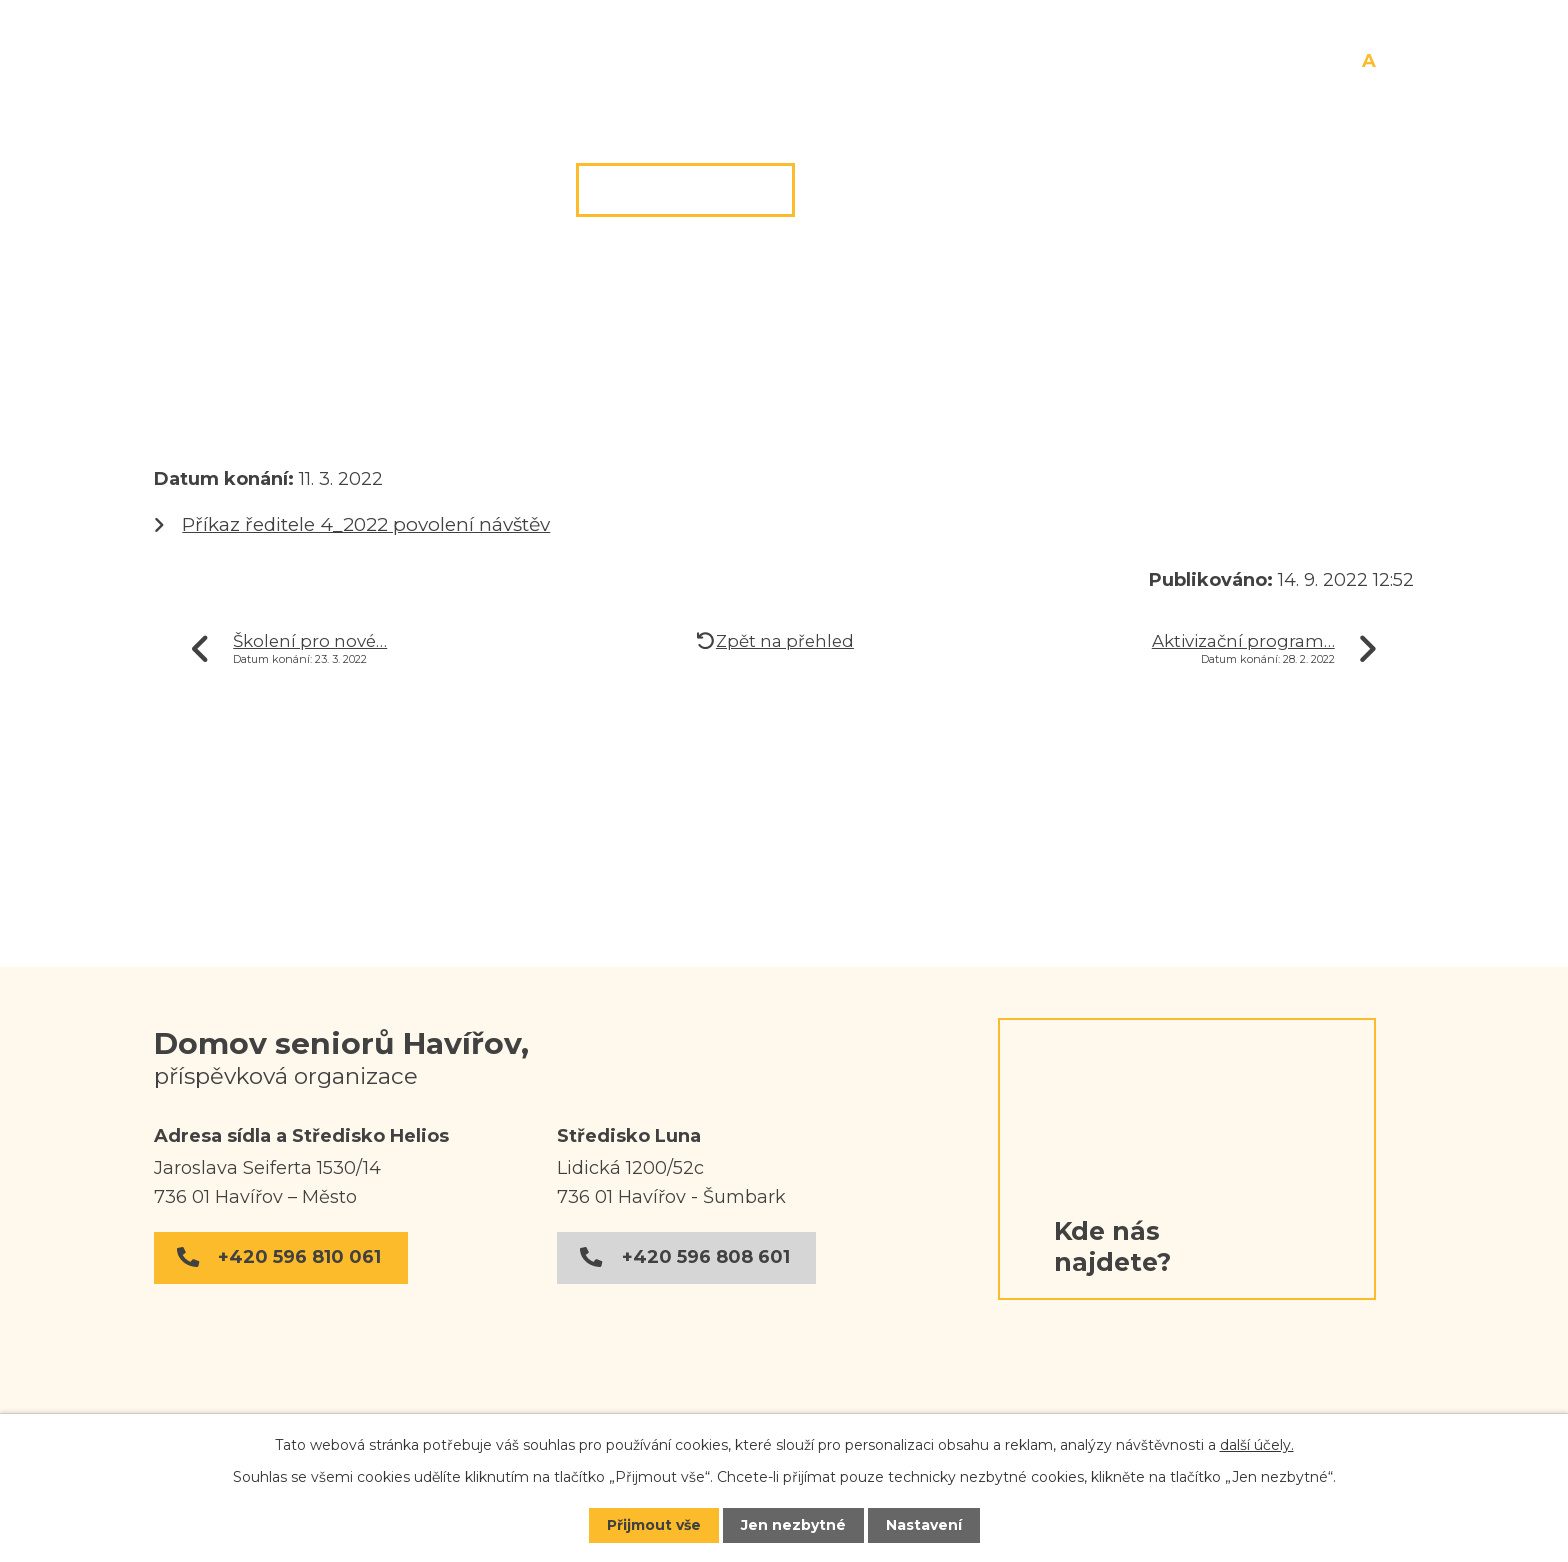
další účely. (1257, 1445)
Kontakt (1349, 190)
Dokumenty (1160, 190)
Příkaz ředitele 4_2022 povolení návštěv (366, 524)
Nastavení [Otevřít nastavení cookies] (924, 1525)
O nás (486, 190)
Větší (1390, 62)
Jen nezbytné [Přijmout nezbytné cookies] (793, 1525)
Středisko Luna (936, 190)
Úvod (177, 385)
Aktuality (465, 385)
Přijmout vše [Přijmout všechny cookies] (654, 1525)
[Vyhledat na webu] (1028, 56)
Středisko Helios (313, 385)
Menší (1350, 62)
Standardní (1369, 62)
